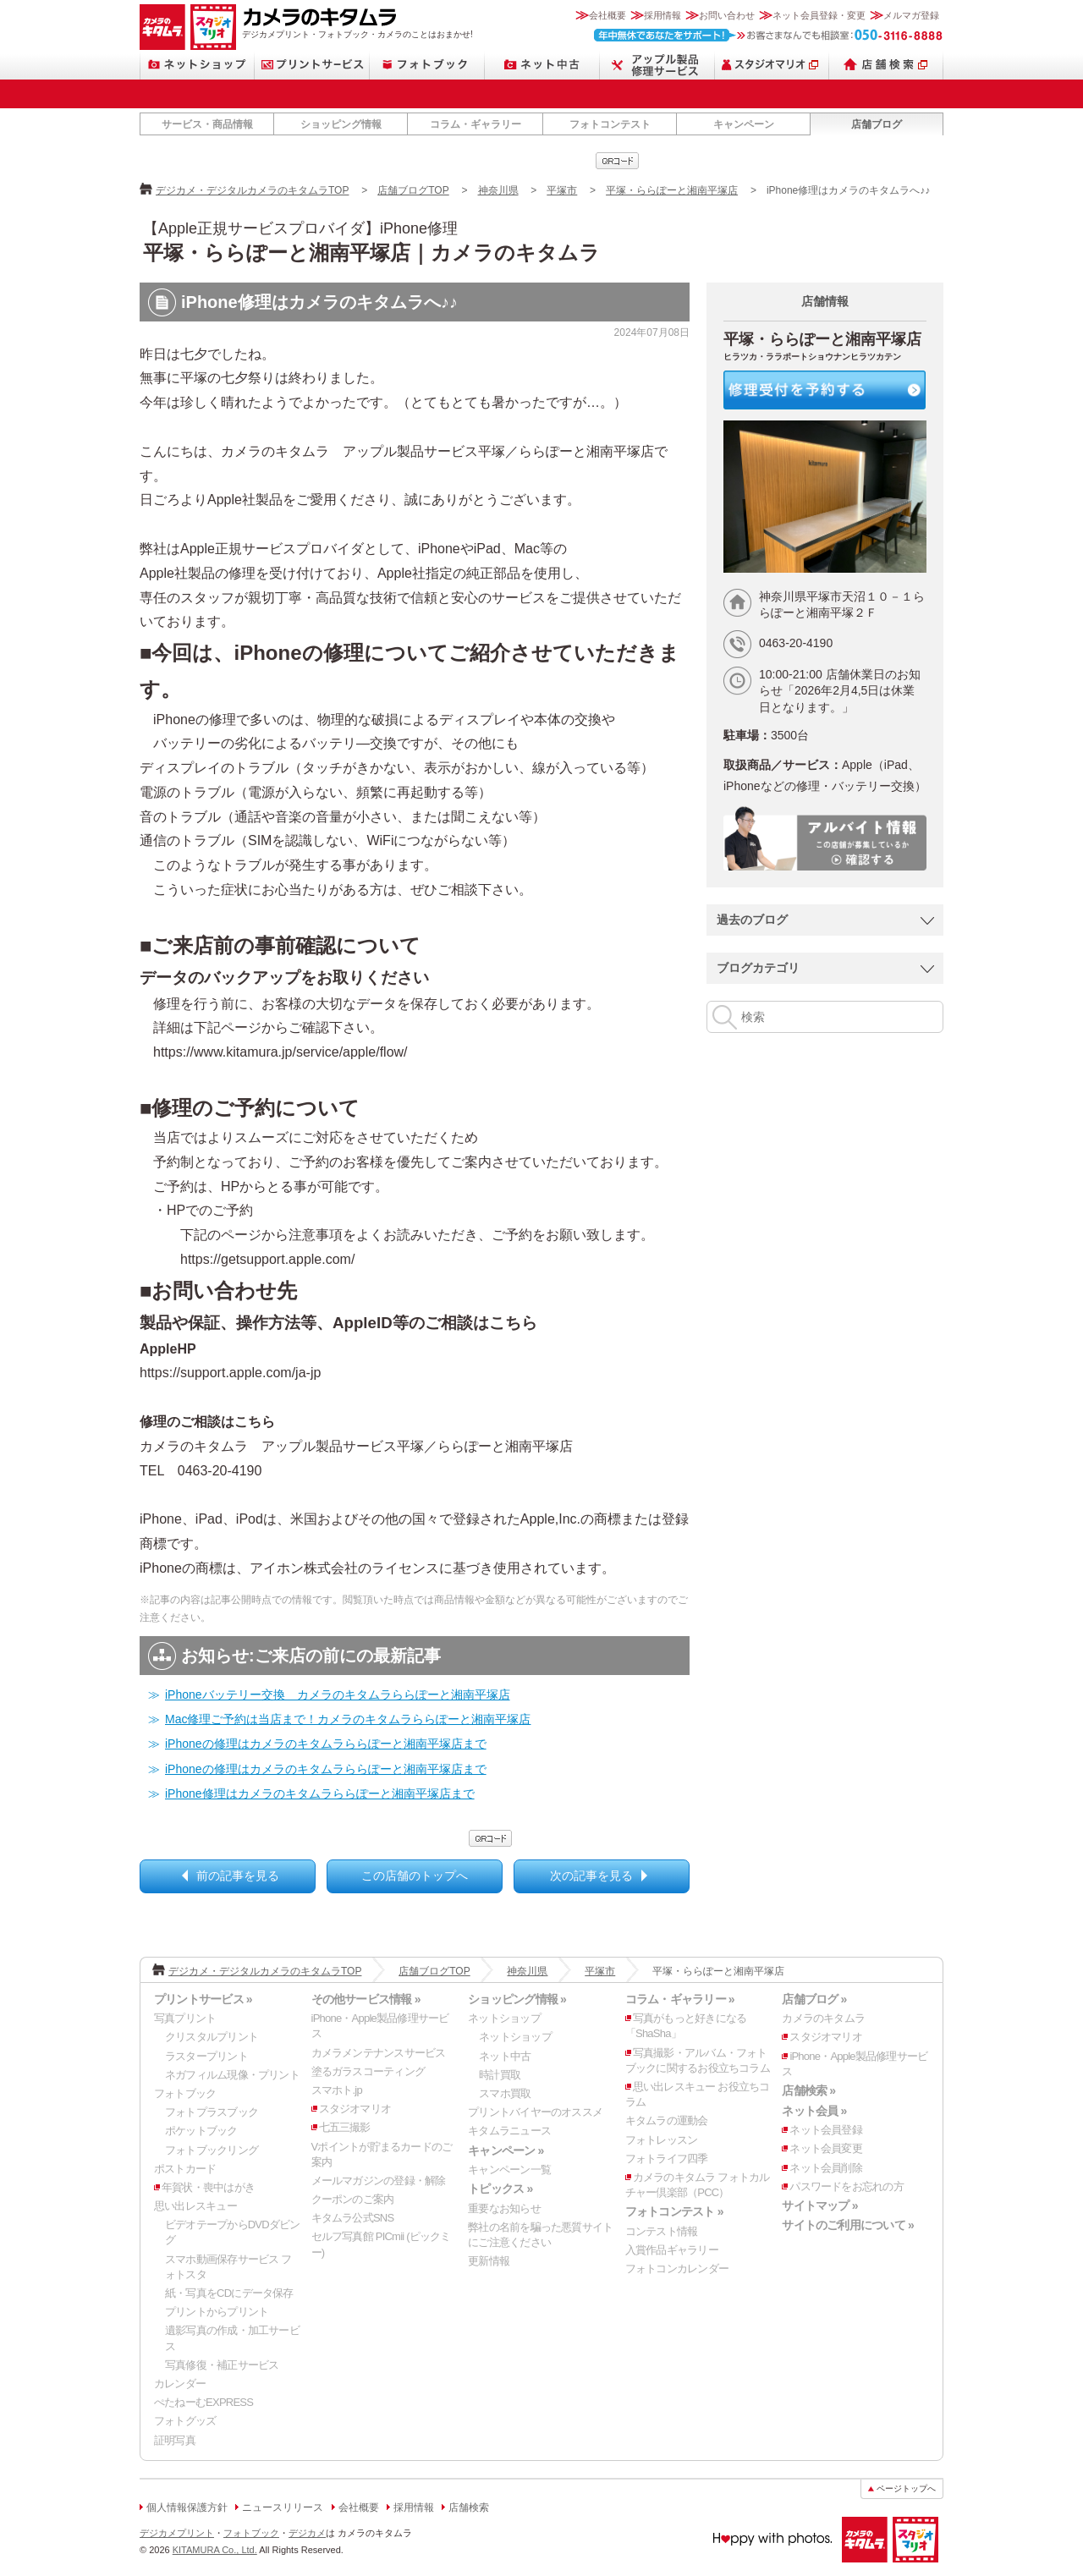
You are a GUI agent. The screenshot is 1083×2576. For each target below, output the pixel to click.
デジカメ (307, 2533)
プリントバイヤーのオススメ (535, 2112)
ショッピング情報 (341, 124)
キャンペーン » (505, 2150)
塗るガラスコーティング (368, 2071)
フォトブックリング (211, 2150)
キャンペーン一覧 (509, 2169)
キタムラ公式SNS (352, 2217)
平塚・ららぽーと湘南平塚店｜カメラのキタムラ (371, 252)
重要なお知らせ (504, 2208)
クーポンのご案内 (352, 2199)
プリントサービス (312, 65)
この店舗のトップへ (414, 1875)
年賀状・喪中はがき (208, 2187)
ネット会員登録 (825, 2129)
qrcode (617, 160)
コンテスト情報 (661, 2231)
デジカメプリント (177, 2533)
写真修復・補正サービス (221, 2365)
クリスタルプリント (211, 2036)
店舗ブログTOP (412, 190)
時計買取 (499, 2074)
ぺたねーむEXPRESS (203, 2402)
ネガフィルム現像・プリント (232, 2074)
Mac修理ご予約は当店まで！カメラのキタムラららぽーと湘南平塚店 (348, 1719)
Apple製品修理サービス (657, 65)
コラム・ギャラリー (475, 124)
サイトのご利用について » (848, 2225)
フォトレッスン (661, 2140)
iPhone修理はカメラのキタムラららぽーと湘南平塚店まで (320, 1793)
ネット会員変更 (825, 2148)
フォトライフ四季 (666, 2158)
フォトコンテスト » (674, 2211)
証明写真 (174, 2440)
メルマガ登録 (911, 15)
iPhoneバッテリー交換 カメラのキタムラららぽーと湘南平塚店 (337, 1694)
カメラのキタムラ (162, 27)
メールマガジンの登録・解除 (378, 2180)
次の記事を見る (591, 1875)
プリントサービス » (203, 1999)
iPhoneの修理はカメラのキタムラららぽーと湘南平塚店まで (326, 1743)
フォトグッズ (185, 2420)
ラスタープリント (206, 2056)
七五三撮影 (345, 2127)
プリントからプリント (216, 2311)
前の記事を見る (237, 1875)
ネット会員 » (814, 2110)
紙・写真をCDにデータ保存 (229, 2293)
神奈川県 (498, 190)
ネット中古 (542, 65)
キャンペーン (743, 124)
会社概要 (607, 15)
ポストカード (185, 2168)
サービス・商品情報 (207, 124)
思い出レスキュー (195, 2206)
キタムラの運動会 (666, 2120)
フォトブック (427, 65)
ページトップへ (906, 2488)
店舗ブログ (876, 124)
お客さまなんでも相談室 (768, 35)
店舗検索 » (808, 2090)
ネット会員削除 (825, 2167)
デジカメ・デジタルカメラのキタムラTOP (252, 190)
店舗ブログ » (814, 1999)
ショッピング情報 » (517, 1999)
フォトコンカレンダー (676, 2268)
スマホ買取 (505, 2093)
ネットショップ (197, 65)
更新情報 (488, 2261)
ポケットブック (201, 2130)
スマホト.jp (336, 2090)
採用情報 (662, 15)
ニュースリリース (282, 2507)
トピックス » (500, 2188)
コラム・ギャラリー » (679, 1999)
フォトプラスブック (211, 2112)
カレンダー (180, 2383)
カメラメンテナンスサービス (378, 2052)
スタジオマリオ (213, 27)
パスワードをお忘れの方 (846, 2186)
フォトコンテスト (610, 124)
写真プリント (185, 2018)
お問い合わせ (727, 15)
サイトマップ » (819, 2205)
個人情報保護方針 (187, 2507)
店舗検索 (886, 65)
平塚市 (562, 190)
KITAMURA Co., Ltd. (215, 2550)
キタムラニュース (509, 2130)
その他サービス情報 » (366, 1999)
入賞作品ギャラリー (671, 2250)
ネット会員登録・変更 (819, 15)
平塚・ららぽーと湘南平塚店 (672, 190)
